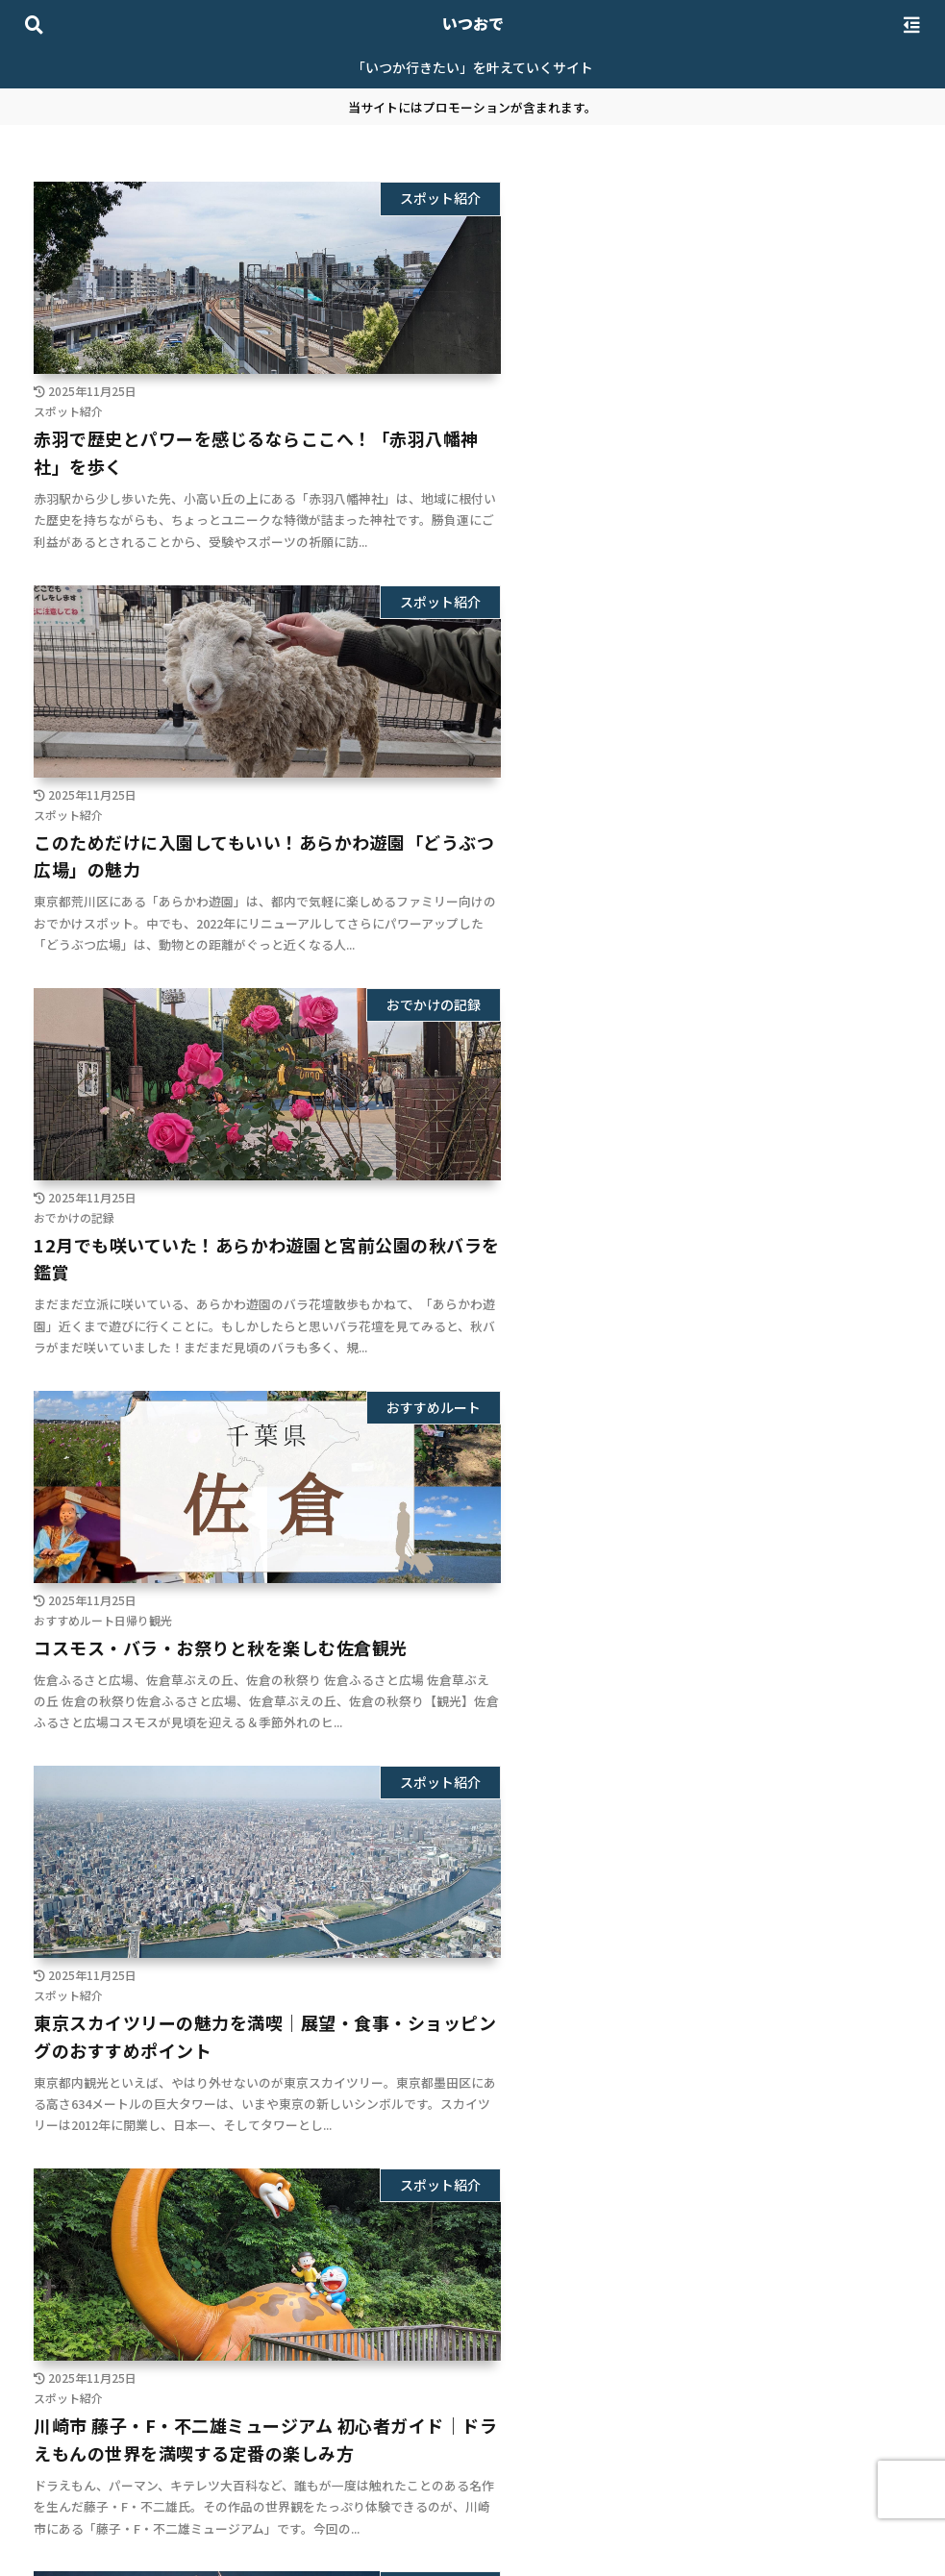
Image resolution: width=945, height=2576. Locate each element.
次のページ (472, 2318)
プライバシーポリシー (422, 2516)
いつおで (473, 23)
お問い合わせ (550, 2516)
